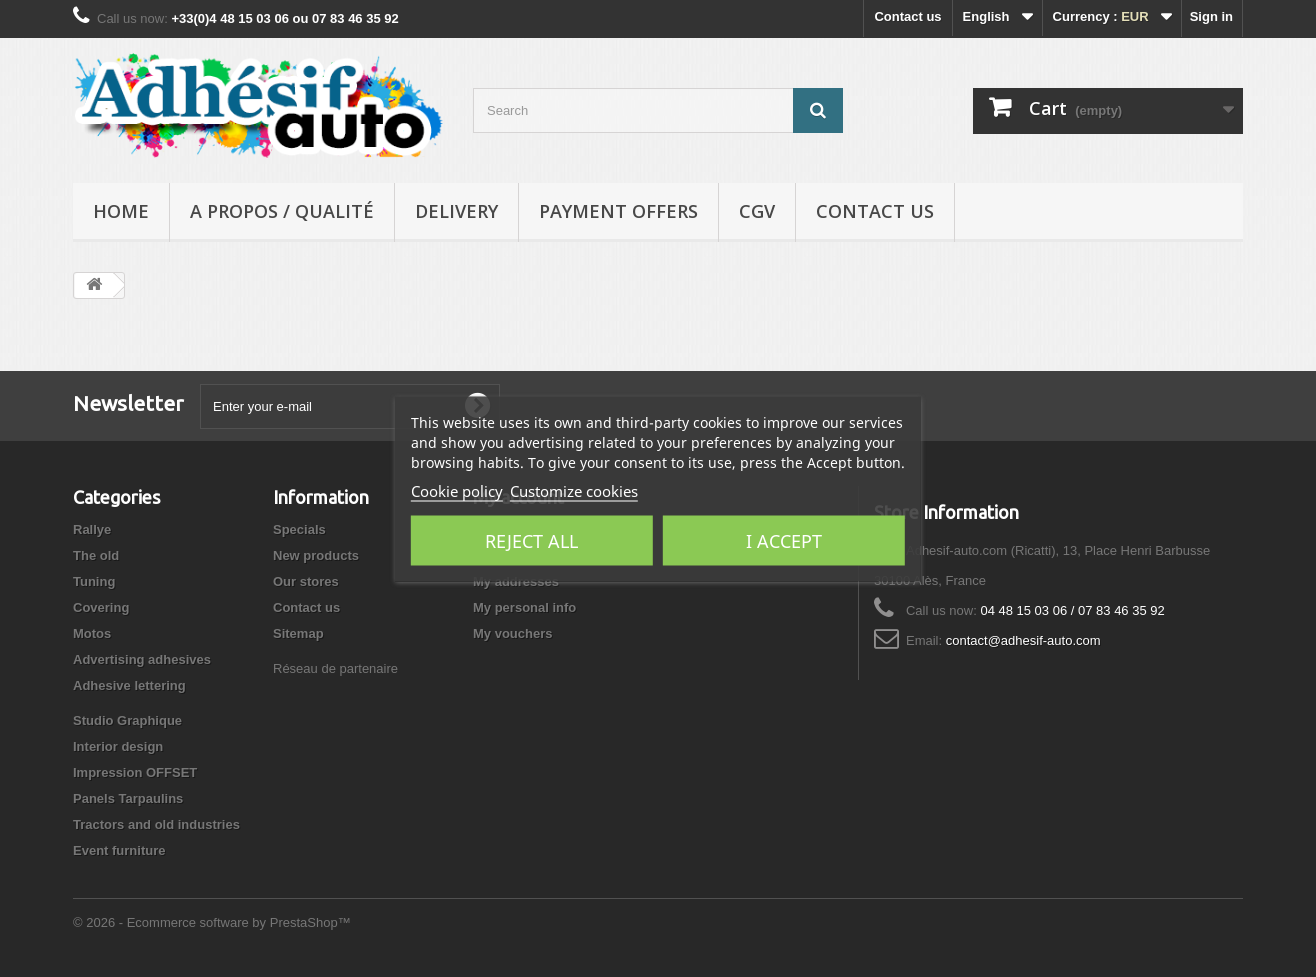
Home (121, 211)
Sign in (1211, 16)
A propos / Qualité (282, 211)
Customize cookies (574, 490)
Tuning (94, 581)
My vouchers (512, 633)
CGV (757, 211)
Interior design (118, 746)
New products (316, 555)
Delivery (456, 211)
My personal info (524, 607)
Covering (101, 607)
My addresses (516, 581)
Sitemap (298, 633)
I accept (784, 540)
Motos (92, 633)
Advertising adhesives (142, 659)
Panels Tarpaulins (128, 798)
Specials (299, 529)
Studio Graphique (127, 720)
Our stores (306, 581)
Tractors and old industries (156, 824)
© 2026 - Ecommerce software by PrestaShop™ (212, 922)
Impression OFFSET (135, 772)
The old (96, 555)
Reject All (531, 540)
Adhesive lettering (129, 685)
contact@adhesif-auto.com (1023, 640)
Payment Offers (618, 211)
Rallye (92, 529)
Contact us (907, 16)
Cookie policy (457, 490)
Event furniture (119, 850)
